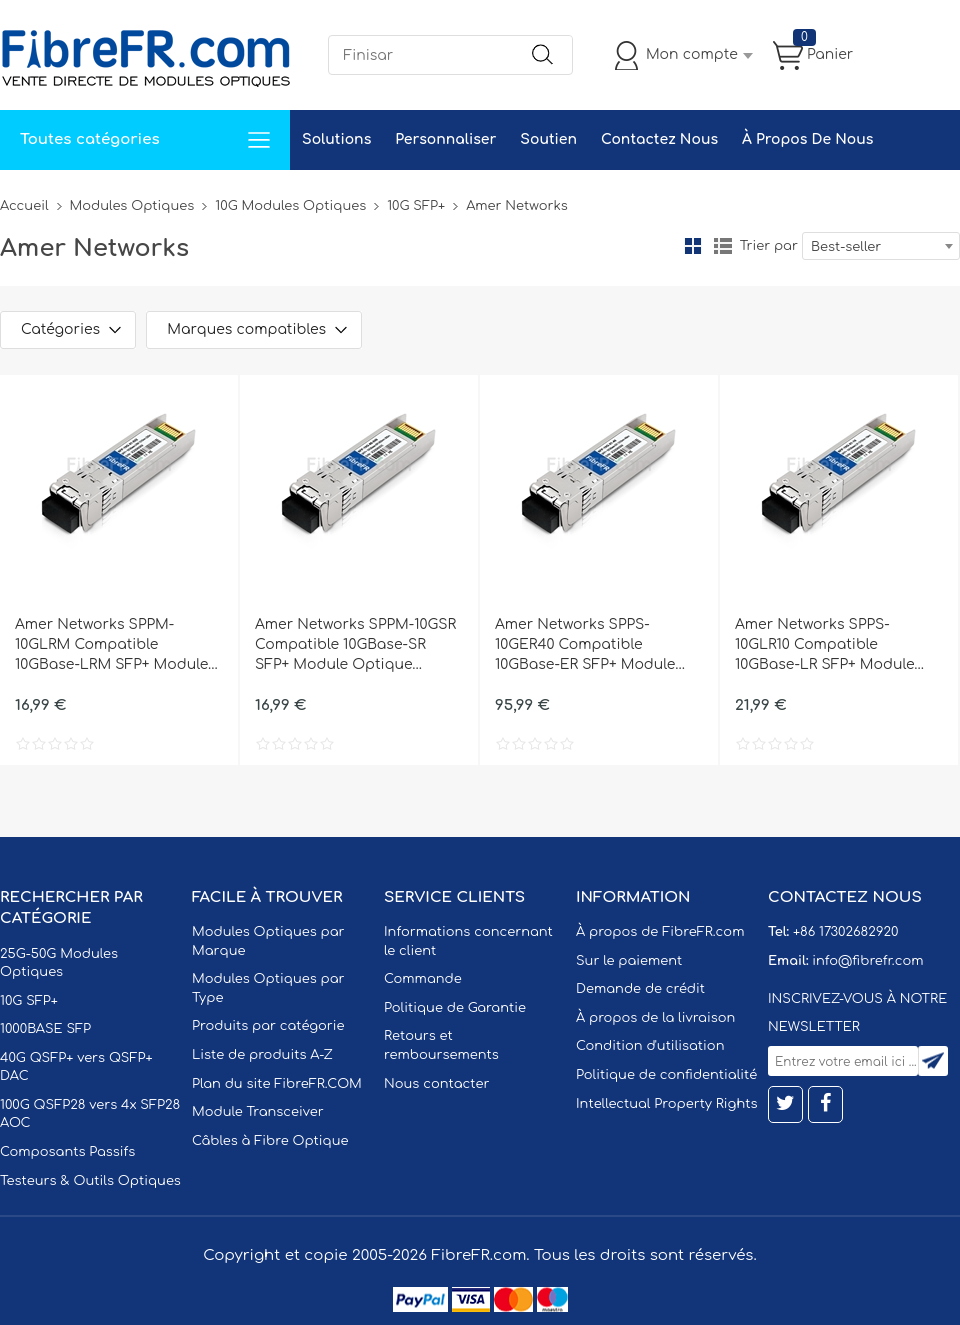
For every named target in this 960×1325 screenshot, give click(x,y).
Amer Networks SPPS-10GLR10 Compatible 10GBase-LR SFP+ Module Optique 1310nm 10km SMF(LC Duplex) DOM (825, 646)
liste (723, 246)
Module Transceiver (258, 1112)
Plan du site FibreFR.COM (277, 1084)
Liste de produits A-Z (262, 1055)
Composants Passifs (67, 1152)
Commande (423, 979)
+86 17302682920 (845, 932)
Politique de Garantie (455, 1008)
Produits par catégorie (268, 1026)
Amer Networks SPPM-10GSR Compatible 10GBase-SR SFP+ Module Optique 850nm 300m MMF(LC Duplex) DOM (355, 646)
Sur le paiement (629, 961)
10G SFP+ (416, 206)
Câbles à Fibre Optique (270, 1141)
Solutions (336, 139)
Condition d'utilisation (650, 1046)
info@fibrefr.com (867, 961)
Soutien (548, 139)
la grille (693, 246)
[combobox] (881, 246)
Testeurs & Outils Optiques (90, 1181)
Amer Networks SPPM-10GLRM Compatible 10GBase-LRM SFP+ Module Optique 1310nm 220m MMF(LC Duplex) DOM (111, 646)
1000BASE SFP (45, 1029)
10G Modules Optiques (290, 206)
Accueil (24, 206)
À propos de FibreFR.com (660, 932)
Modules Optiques (132, 206)
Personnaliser (445, 139)
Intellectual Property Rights (666, 1104)
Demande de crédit (640, 989)
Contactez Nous (659, 139)
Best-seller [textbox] (846, 247)
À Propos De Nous (807, 139)
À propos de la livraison (655, 1018)
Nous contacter (436, 1084)
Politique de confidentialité (666, 1075)
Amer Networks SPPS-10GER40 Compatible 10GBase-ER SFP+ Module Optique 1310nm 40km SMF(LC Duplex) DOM (585, 646)
